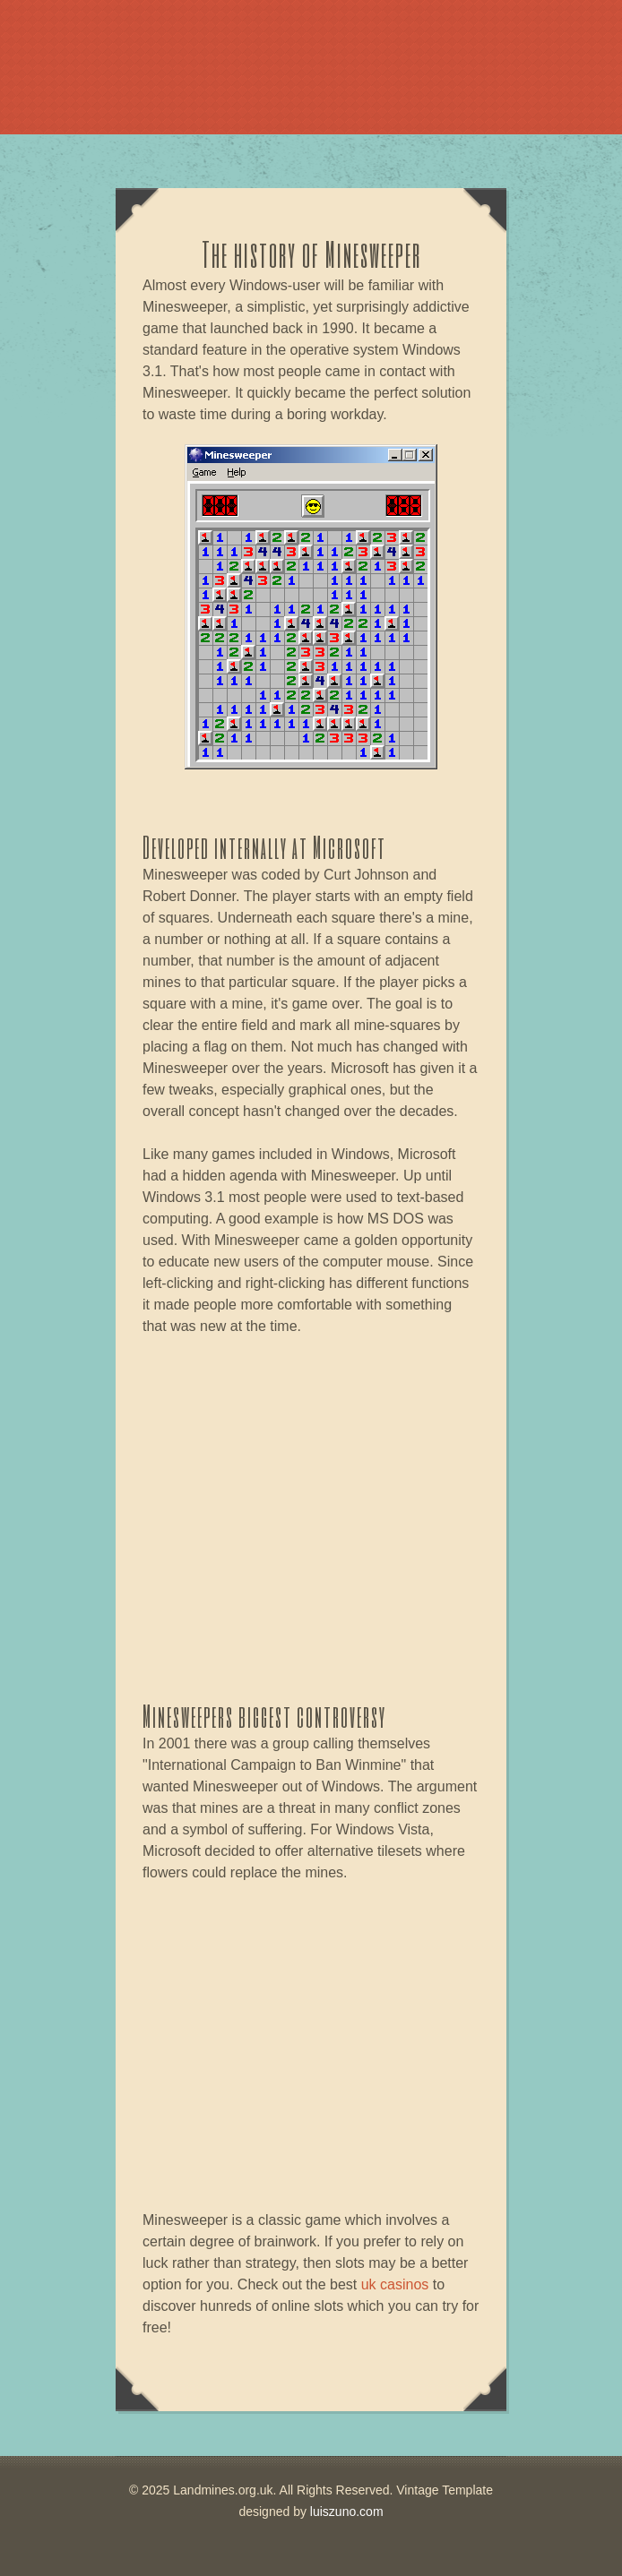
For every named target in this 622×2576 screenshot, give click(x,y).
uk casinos (395, 2284)
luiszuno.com (347, 2511)
